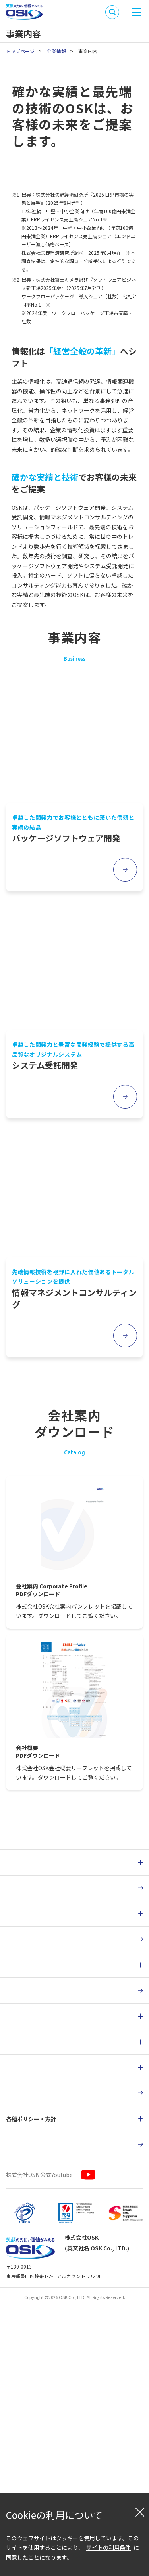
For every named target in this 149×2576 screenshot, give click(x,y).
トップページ (20, 51)
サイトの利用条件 (108, 2547)
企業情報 (56, 51)
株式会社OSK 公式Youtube (39, 2456)
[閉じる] (140, 2512)
